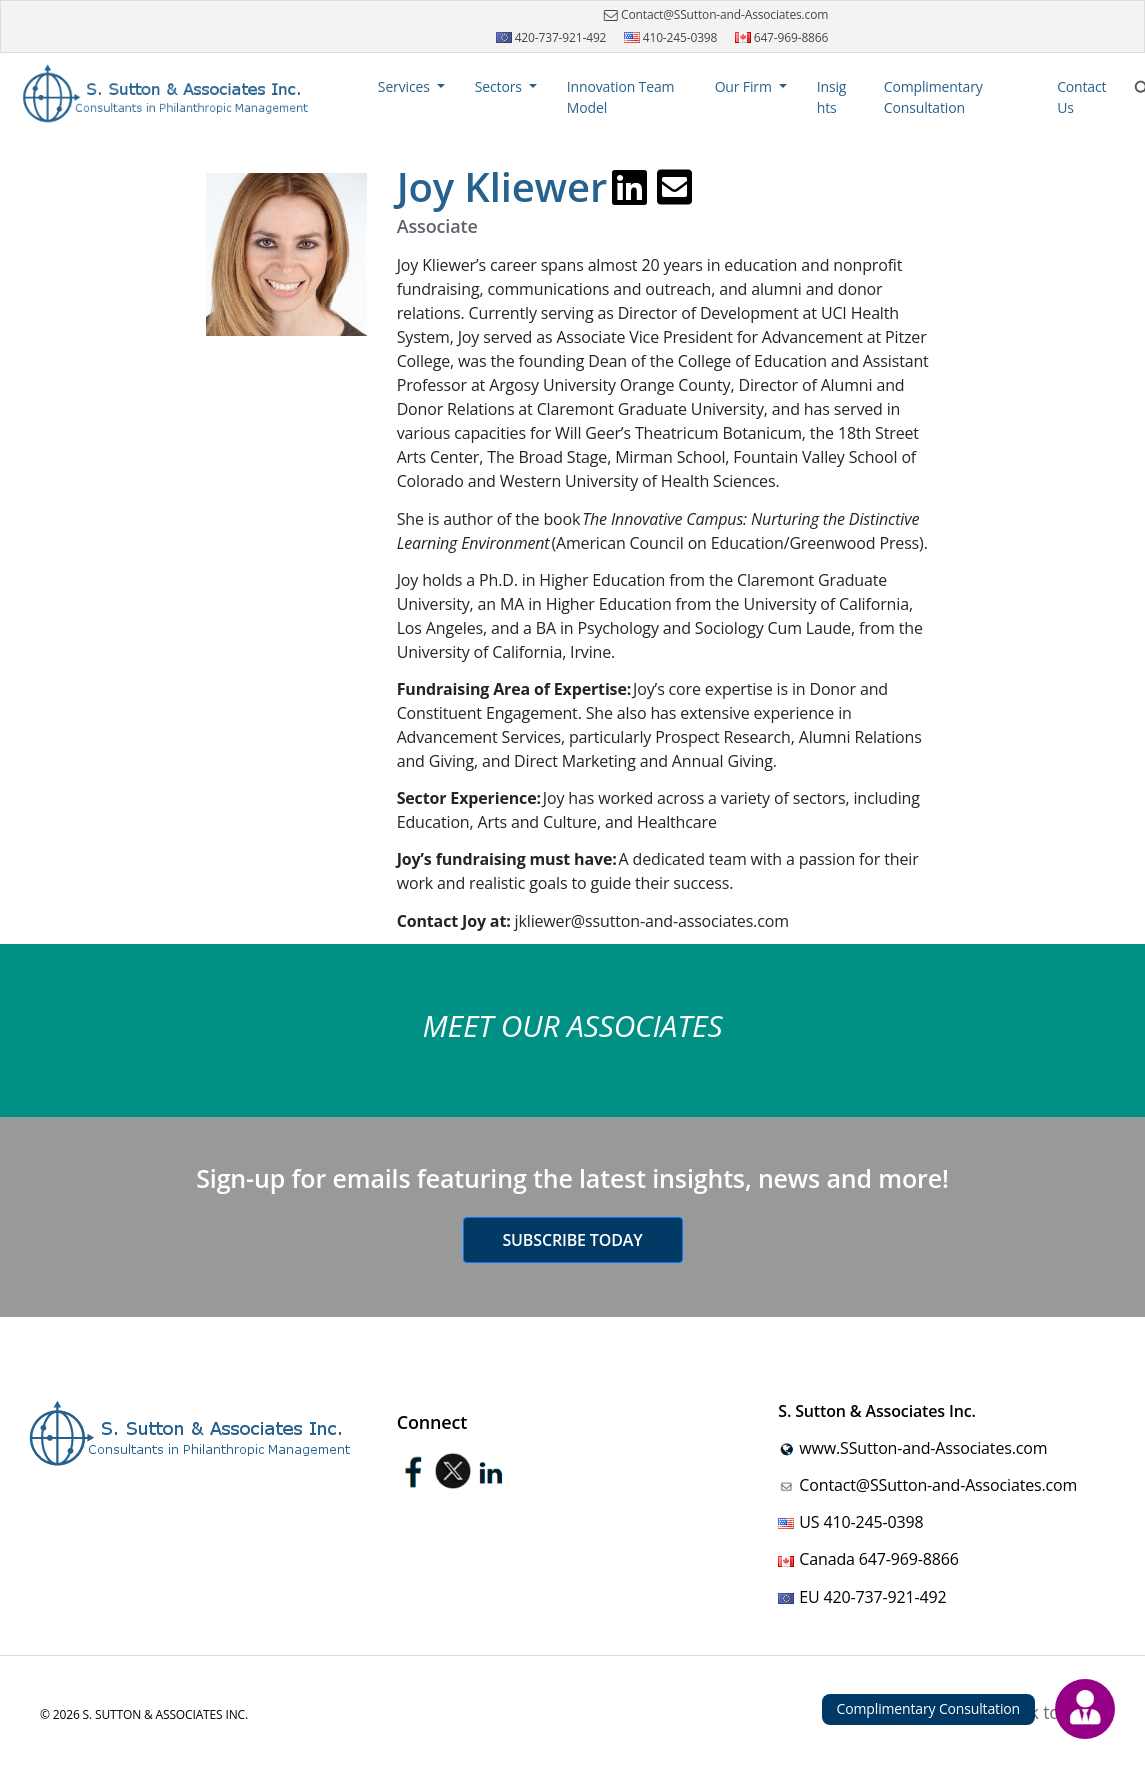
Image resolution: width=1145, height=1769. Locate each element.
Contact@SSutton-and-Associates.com (713, 15)
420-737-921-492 (551, 37)
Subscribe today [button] (572, 1240)
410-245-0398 (671, 37)
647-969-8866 (782, 37)
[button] (411, 86)
